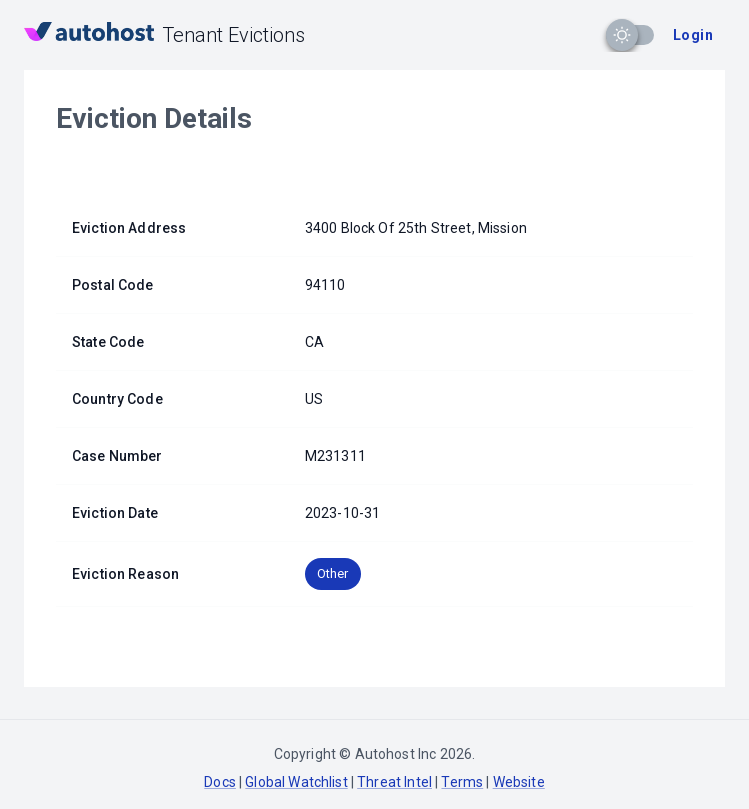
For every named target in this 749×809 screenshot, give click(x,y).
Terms (462, 782)
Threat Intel (394, 782)
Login (693, 35)
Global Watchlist (296, 782)
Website (519, 782)
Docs (220, 782)
